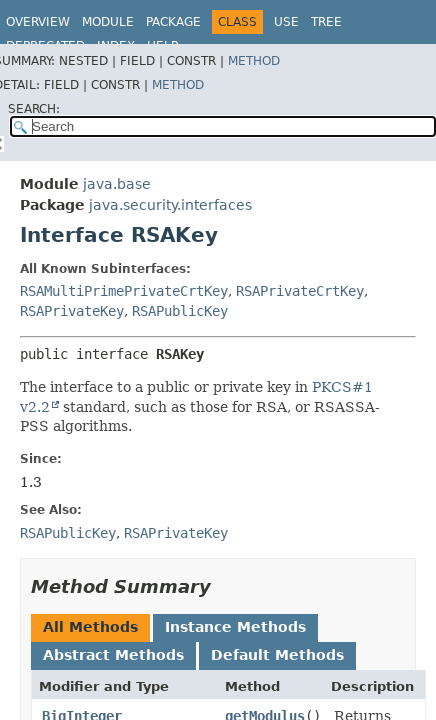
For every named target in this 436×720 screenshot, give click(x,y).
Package (173, 22)
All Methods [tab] (90, 627)
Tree (326, 22)
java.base (117, 184)
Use (286, 22)
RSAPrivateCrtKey (300, 291)
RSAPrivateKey (72, 311)
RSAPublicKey (180, 311)
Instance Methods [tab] (235, 627)
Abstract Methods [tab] (113, 655)
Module (108, 22)
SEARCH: (34, 109)
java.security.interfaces (170, 205)
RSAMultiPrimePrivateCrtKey (124, 291)
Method (254, 61)
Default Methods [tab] (277, 655)
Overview (38, 22)
